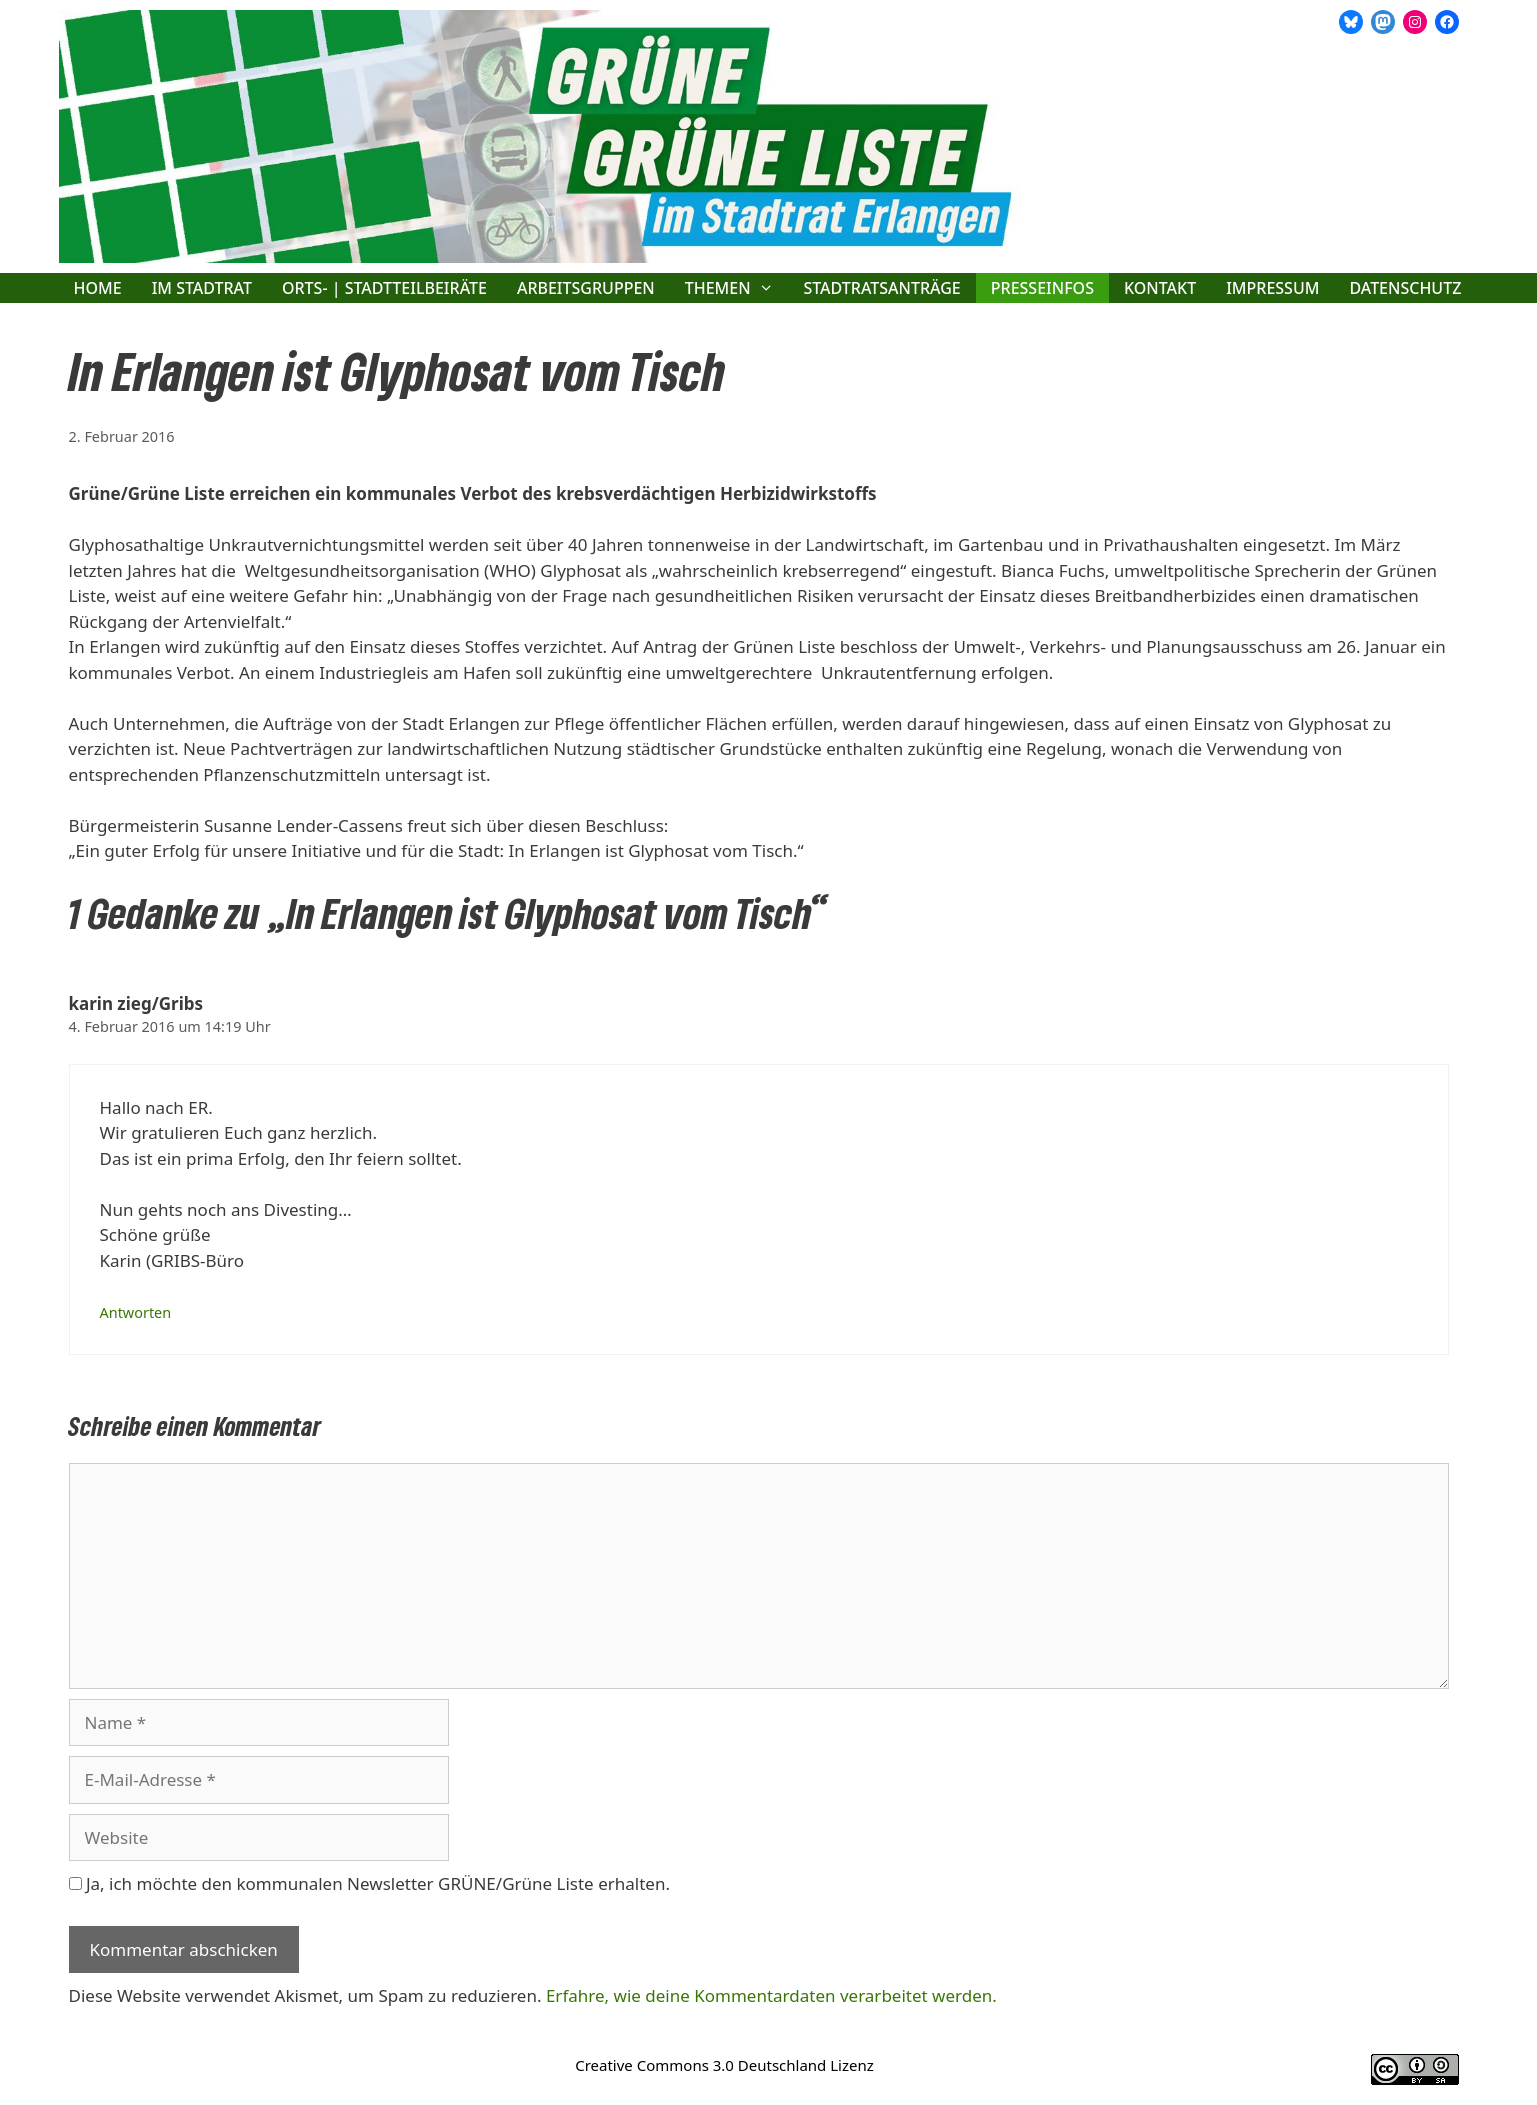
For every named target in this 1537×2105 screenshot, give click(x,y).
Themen (737, 288)
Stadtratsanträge (881, 288)
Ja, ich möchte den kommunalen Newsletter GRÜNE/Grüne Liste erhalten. (369, 1883)
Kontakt (1160, 288)
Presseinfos (1042, 288)
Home (98, 288)
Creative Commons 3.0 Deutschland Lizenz (724, 2065)
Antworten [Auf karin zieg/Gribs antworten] (136, 1312)
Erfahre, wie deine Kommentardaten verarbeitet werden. (771, 1995)
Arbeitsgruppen (586, 288)
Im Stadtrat (202, 288)
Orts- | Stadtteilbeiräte (384, 288)
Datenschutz (1405, 288)
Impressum (1272, 288)
